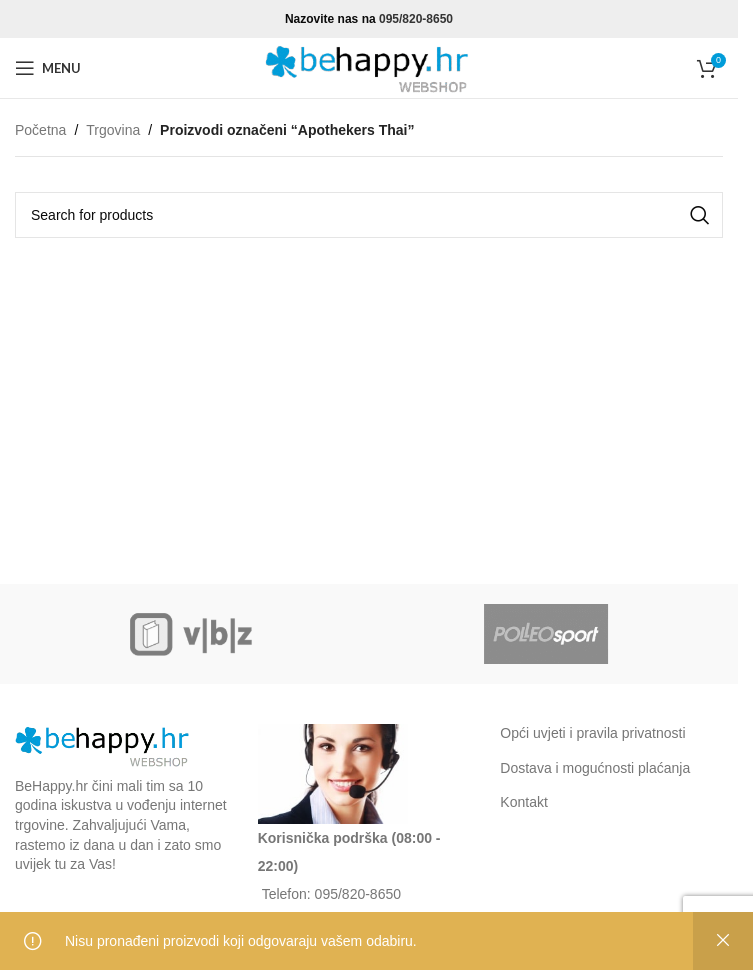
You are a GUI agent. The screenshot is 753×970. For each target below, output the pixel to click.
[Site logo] (369, 67)
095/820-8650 (416, 19)
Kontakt (523, 802)
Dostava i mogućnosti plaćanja (595, 768)
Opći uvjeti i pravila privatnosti (592, 733)
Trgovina (113, 130)
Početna (40, 130)
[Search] (369, 215)
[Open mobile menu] (48, 68)
